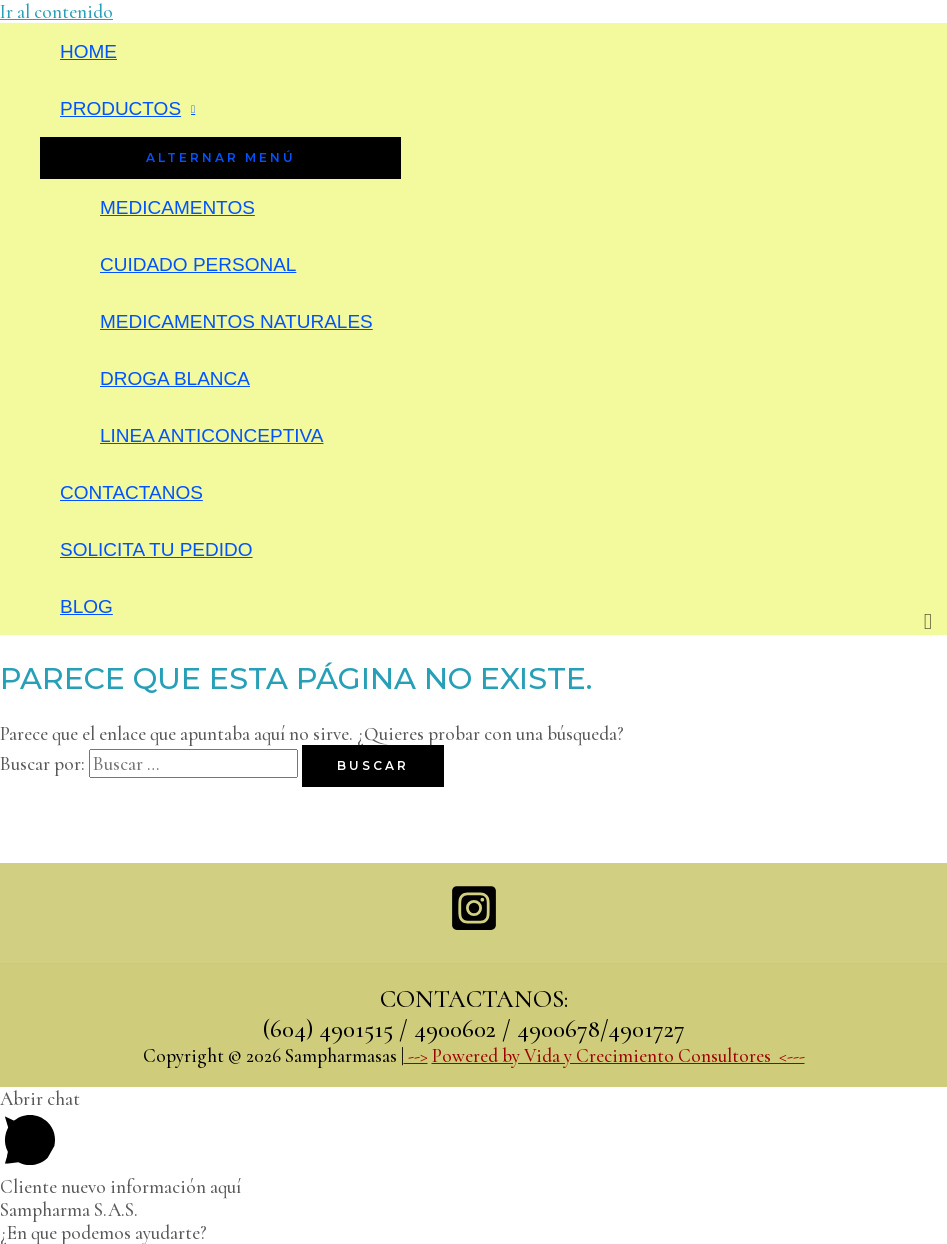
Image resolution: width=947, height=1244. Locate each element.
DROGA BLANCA (175, 378)
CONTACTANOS (131, 492)
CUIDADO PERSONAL (198, 264)
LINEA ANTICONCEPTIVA (211, 435)
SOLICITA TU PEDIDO (156, 549)
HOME (88, 51)
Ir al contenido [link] (56, 11)
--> (416, 1055)
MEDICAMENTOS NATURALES (236, 321)
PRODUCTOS (120, 108)
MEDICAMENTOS (177, 207)
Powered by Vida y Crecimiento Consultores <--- (618, 1055)
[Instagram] (474, 926)
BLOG (86, 606)
